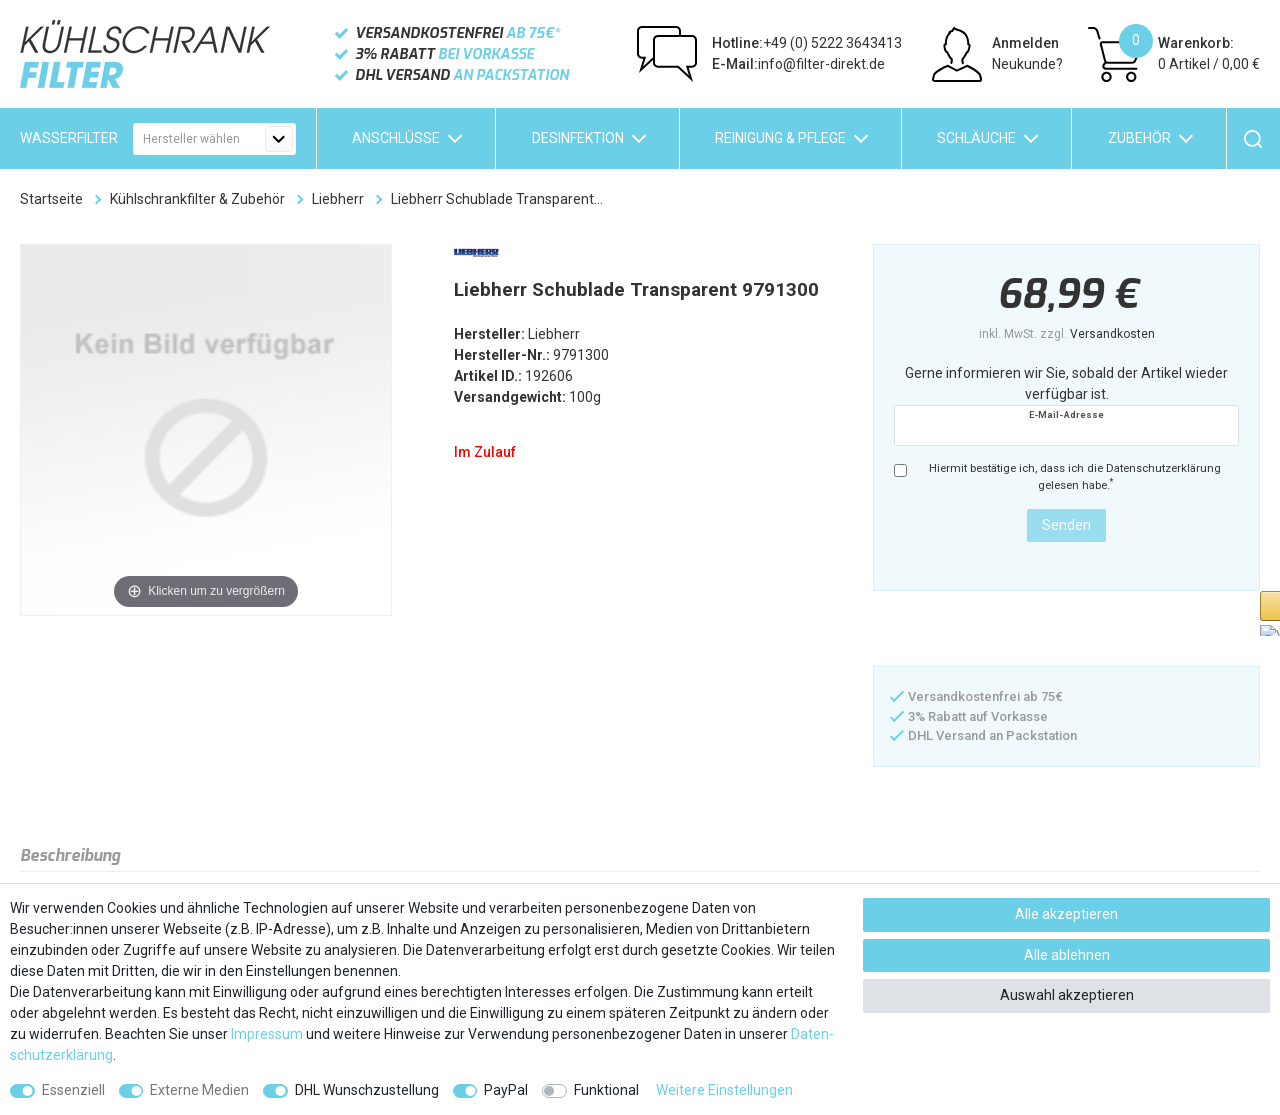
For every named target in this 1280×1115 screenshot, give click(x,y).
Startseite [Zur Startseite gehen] (51, 199)
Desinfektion (578, 138)
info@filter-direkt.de (798, 64)
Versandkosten (1112, 334)
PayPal (506, 1090)
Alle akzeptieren (1066, 914)
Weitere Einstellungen (724, 1090)
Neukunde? (1027, 64)
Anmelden (1025, 43)
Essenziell (73, 1090)
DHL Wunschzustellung (367, 1090)
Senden (1066, 525)
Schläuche (976, 138)
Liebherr (338, 199)
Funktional (606, 1090)
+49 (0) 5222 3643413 (807, 43)
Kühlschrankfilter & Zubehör (197, 199)
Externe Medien (199, 1090)
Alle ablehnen (1067, 955)
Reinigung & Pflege (780, 138)
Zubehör (1139, 138)
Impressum (267, 1034)
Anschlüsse (396, 138)
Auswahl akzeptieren (1067, 995)
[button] (973, 630)
